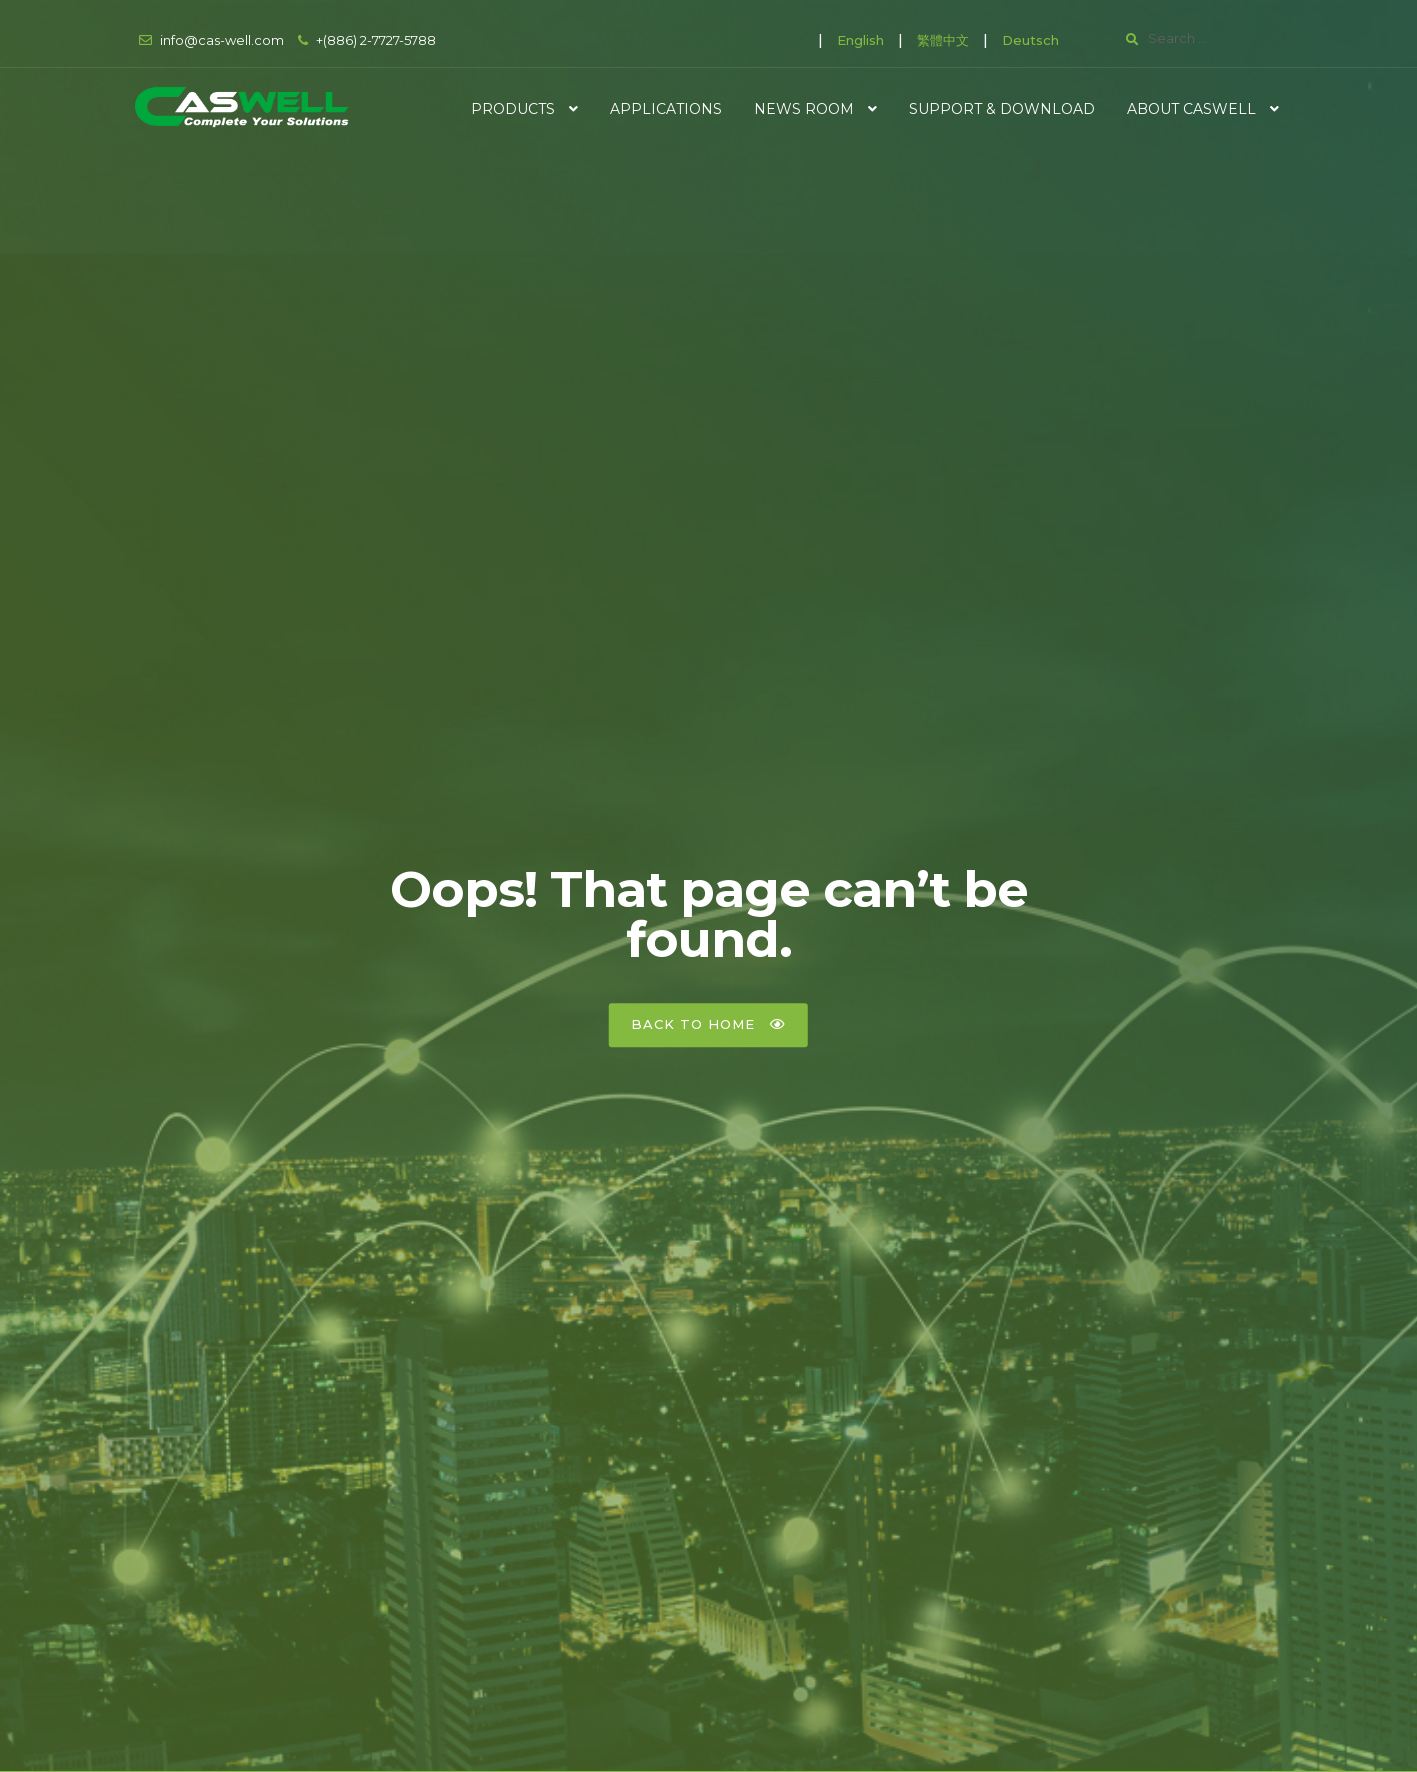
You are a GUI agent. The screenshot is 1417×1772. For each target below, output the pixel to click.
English (860, 40)
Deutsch (1030, 40)
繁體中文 (943, 40)
